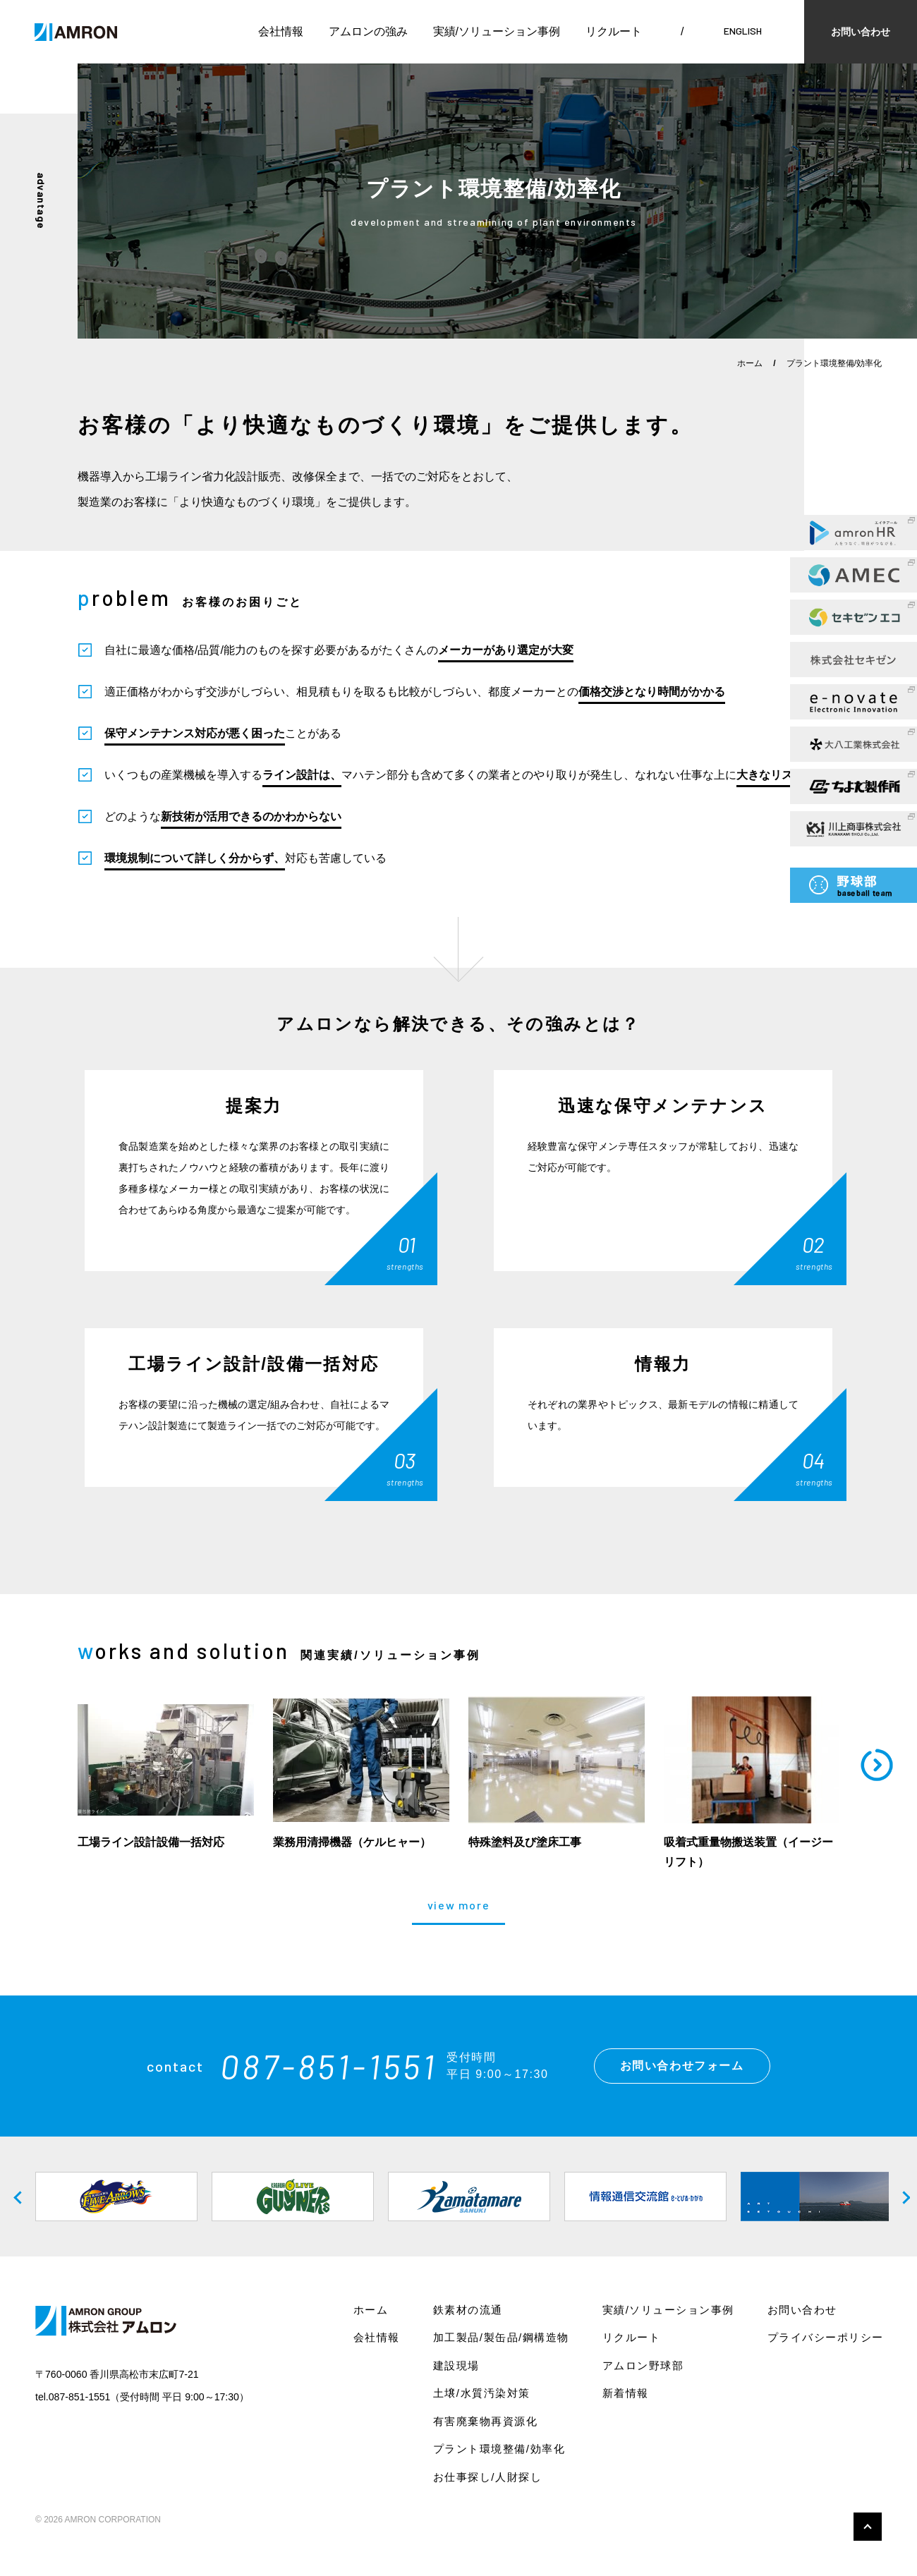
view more (458, 1906)
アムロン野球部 (643, 2365)
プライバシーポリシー (825, 2337)
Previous (17, 2196)
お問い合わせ (860, 31)
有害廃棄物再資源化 (485, 2421)
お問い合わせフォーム (682, 2066)
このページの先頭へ (868, 2527)
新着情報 (625, 2393)
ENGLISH (743, 31)
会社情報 (280, 31)
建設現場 (456, 2365)
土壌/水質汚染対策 (481, 2393)
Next (899, 2196)
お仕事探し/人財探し (487, 2477)
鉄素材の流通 (468, 2310)
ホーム (750, 363)
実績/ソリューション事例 (496, 31)
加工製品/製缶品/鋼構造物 (501, 2337)
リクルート (613, 31)
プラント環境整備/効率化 (499, 2449)
